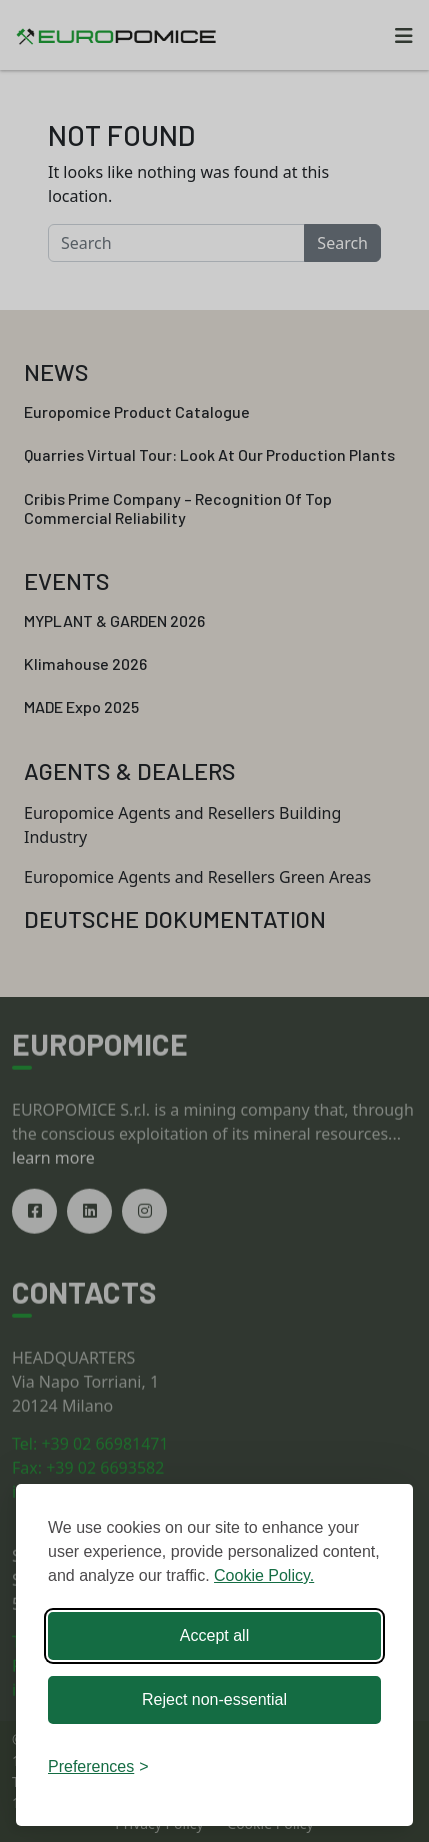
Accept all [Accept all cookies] (214, 1635)
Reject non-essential (214, 1699)
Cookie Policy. (264, 1575)
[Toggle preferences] (98, 1767)
